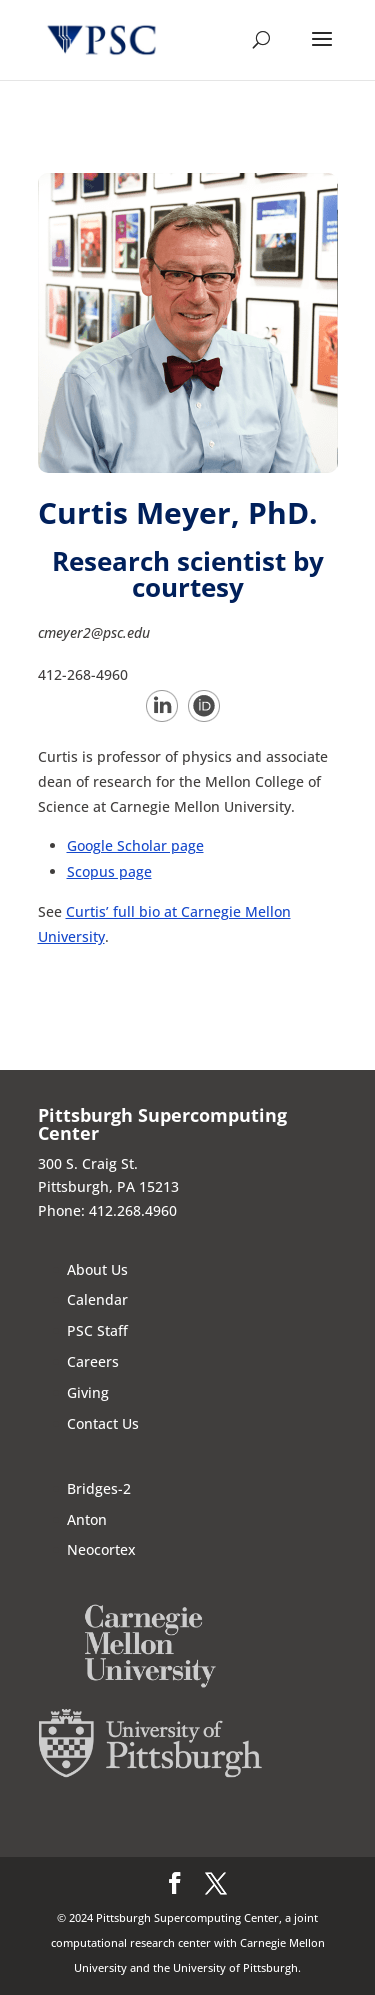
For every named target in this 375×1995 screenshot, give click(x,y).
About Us (97, 1269)
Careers (93, 1361)
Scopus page (109, 871)
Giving (88, 1392)
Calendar (97, 1299)
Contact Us (103, 1423)
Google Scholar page (135, 845)
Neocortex (101, 1549)
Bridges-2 (99, 1488)
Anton (87, 1519)
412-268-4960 (83, 674)
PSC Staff (97, 1330)
